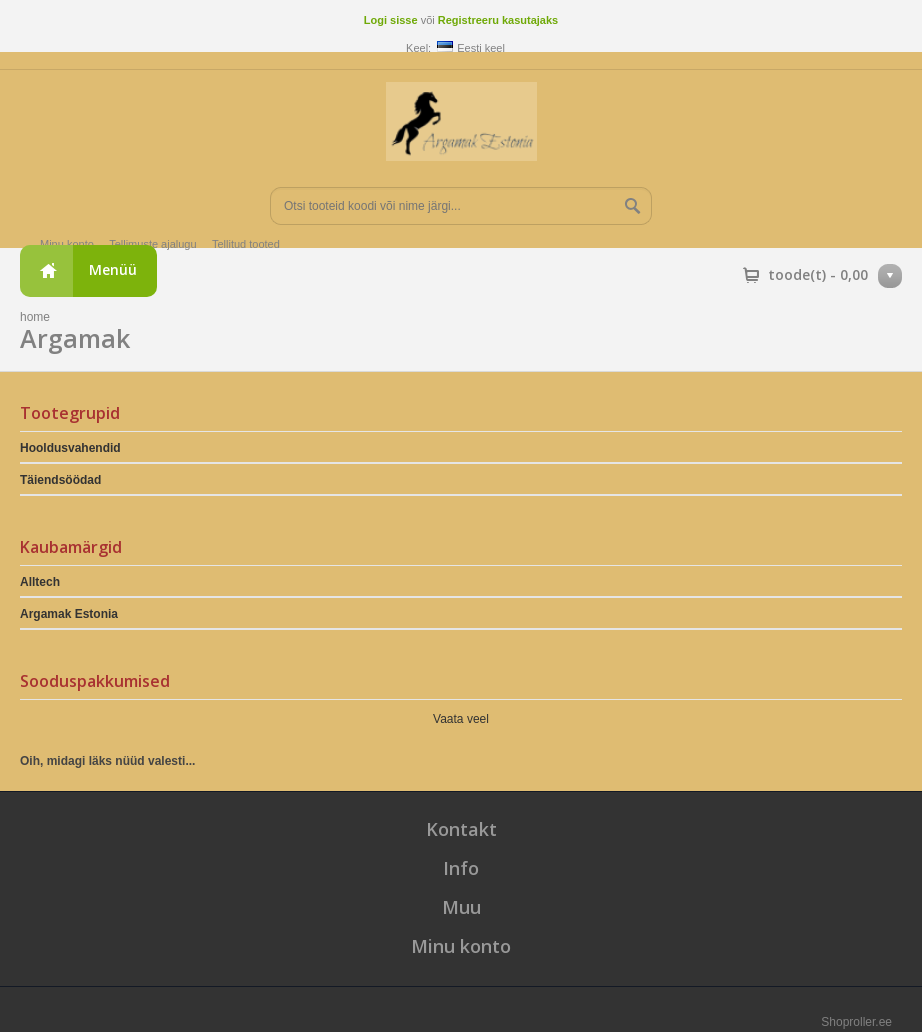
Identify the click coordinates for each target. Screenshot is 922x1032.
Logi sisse (391, 20)
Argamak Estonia (69, 614)
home (35, 317)
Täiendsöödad (60, 480)
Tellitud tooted (246, 244)
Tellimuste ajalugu (152, 244)
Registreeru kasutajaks (498, 20)
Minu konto (67, 244)
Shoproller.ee (856, 1022)
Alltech (40, 582)
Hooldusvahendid (70, 448)
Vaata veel (461, 719)
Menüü (113, 269)
